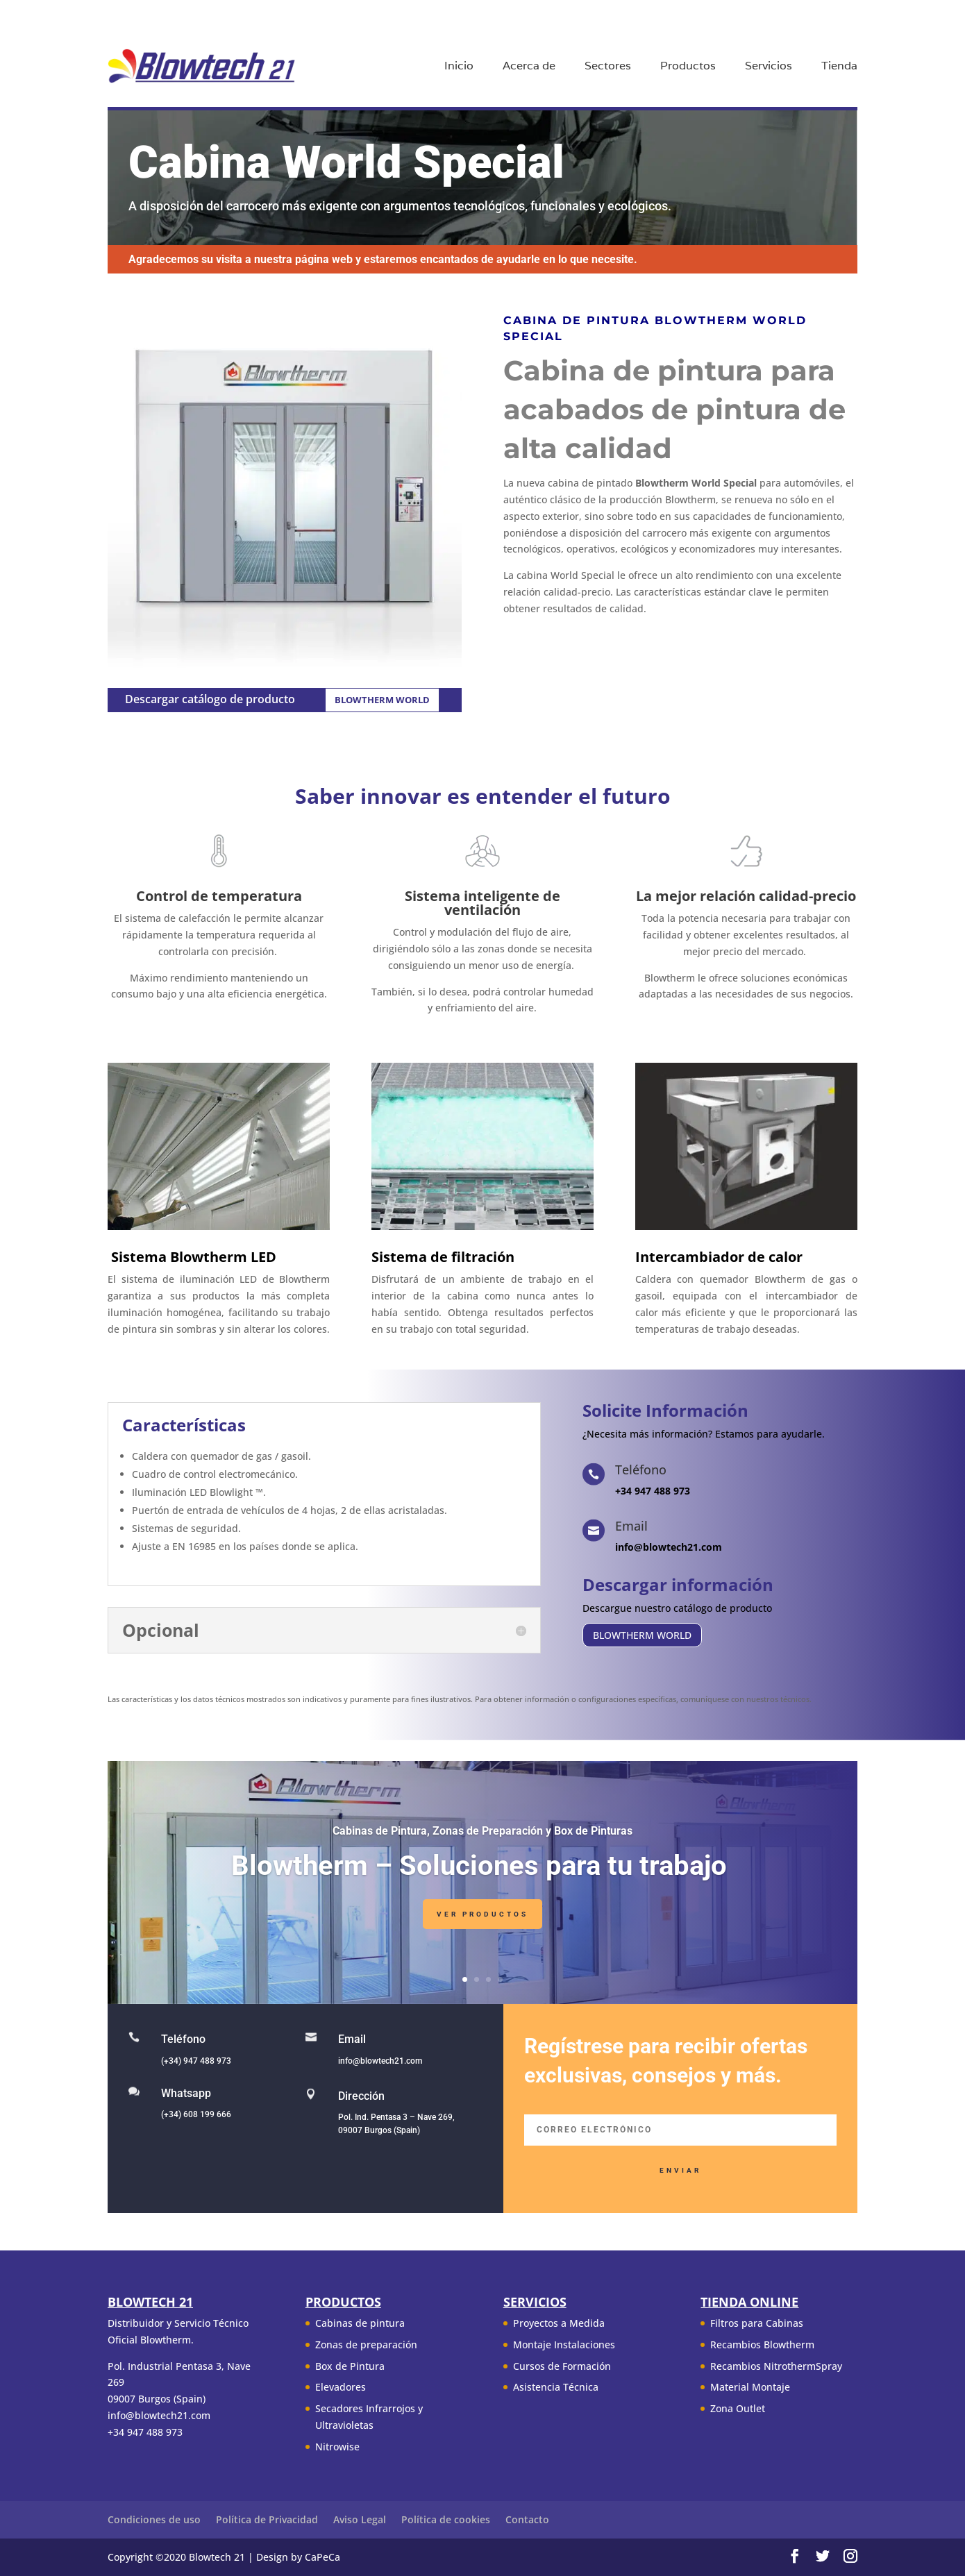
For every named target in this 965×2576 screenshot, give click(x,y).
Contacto (527, 2519)
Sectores (608, 67)
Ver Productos (482, 1921)
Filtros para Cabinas (756, 2323)
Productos (688, 67)
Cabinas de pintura (360, 2323)
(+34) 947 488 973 (196, 2061)
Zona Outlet (737, 2408)
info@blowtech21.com (380, 2061)
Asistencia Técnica (555, 2386)
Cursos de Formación (562, 2366)
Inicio (458, 67)
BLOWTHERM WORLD (382, 699)
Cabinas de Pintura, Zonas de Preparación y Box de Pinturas (482, 1837)
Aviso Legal (359, 2519)
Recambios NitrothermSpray (776, 2366)
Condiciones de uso (154, 2519)
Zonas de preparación (366, 2344)
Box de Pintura (350, 2366)
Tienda (839, 67)
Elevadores (340, 2386)
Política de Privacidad (267, 2519)
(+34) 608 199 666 (196, 2114)
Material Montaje (750, 2386)
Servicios (768, 67)
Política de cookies (445, 2519)
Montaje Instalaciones (564, 2344)
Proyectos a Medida (559, 2323)
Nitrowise (337, 2446)
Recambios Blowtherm (762, 2344)
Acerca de (529, 67)
